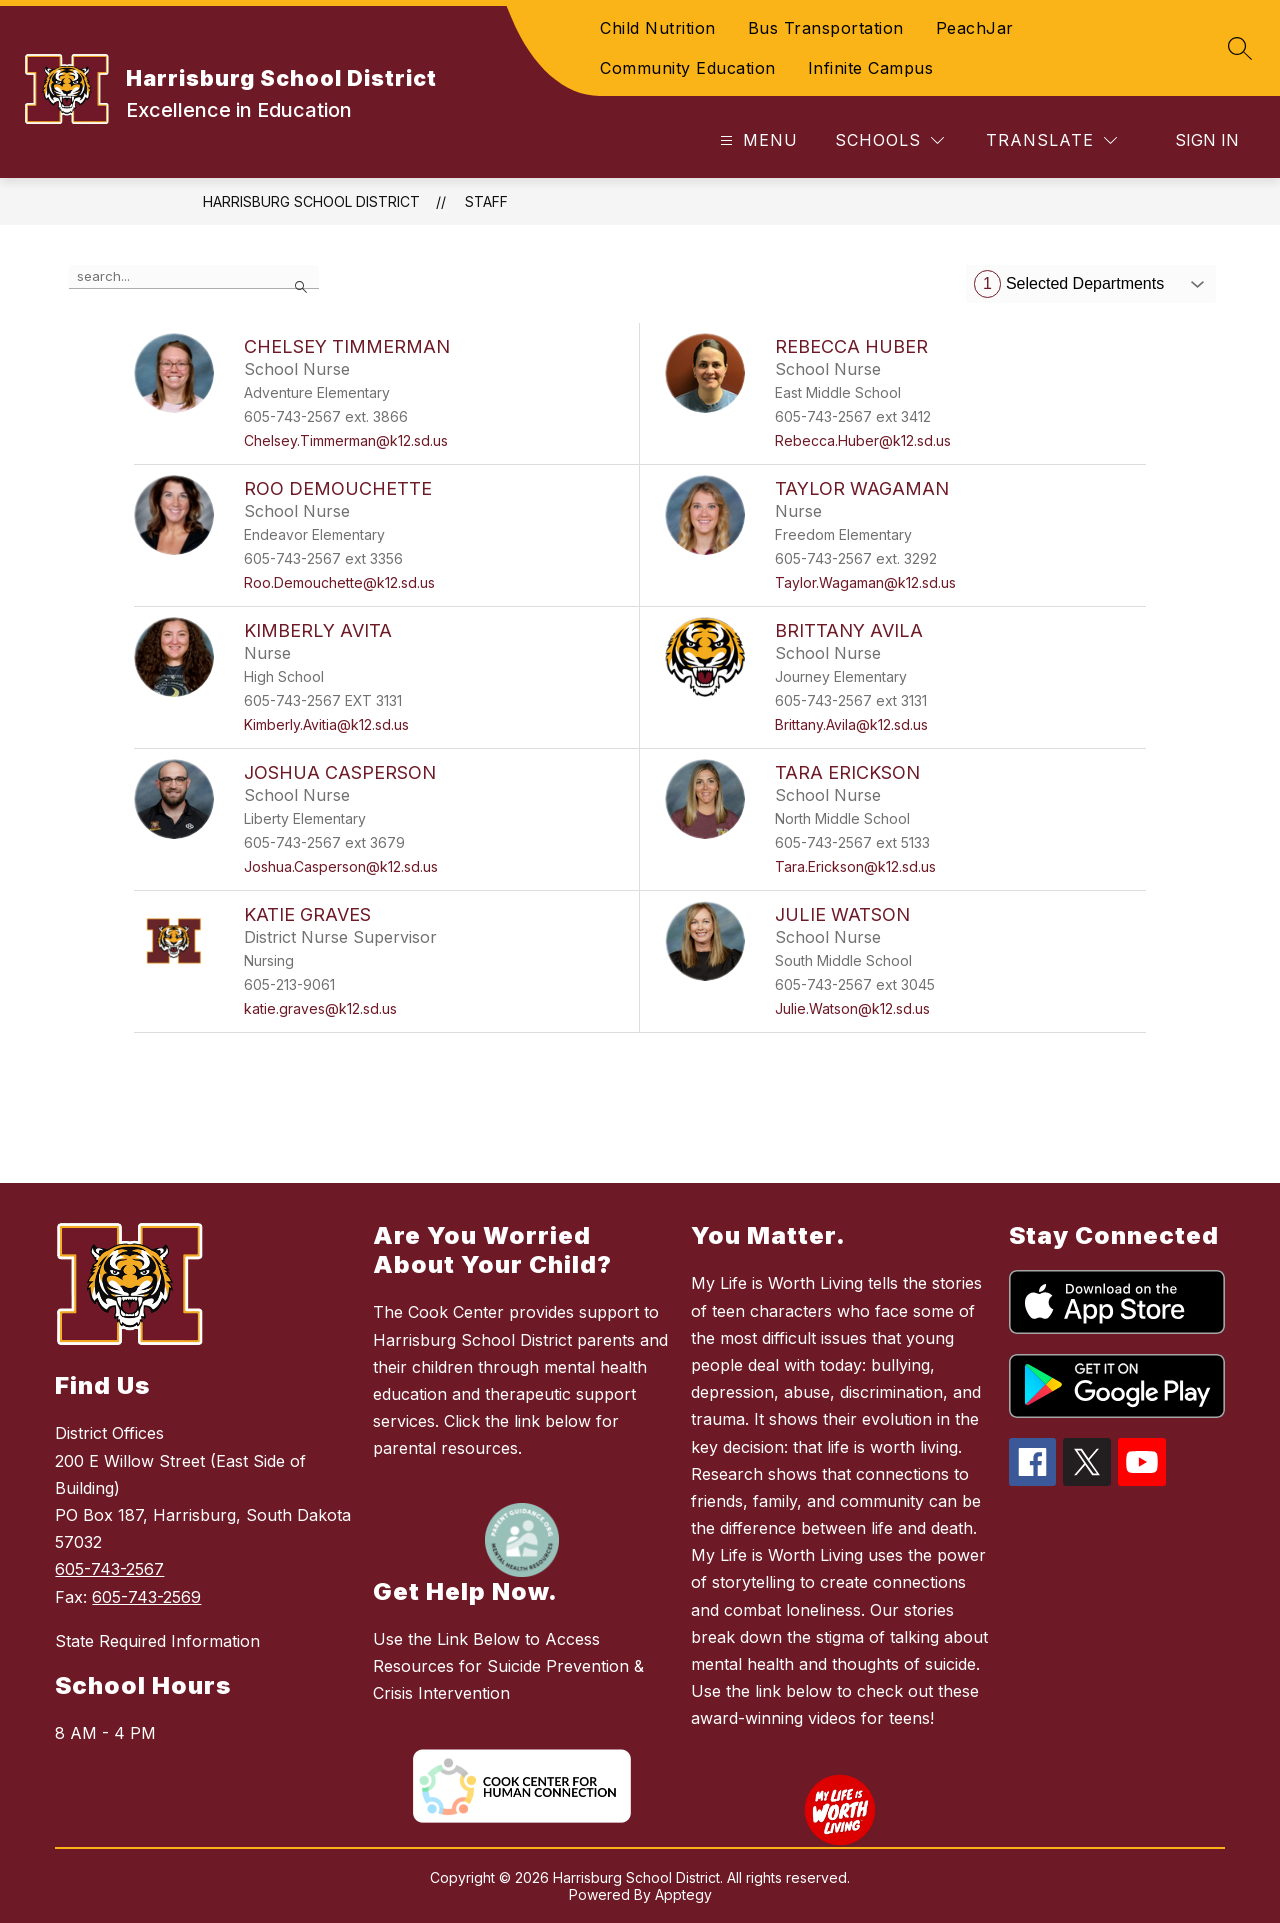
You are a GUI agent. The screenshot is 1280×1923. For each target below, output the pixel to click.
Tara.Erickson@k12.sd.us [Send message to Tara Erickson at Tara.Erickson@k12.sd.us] (855, 866)
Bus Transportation (826, 28)
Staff (486, 201)
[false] (194, 277)
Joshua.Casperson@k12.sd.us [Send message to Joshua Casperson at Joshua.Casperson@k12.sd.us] (341, 866)
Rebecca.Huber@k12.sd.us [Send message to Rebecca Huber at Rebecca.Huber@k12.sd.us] (863, 440)
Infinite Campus (871, 68)
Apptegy (683, 1894)
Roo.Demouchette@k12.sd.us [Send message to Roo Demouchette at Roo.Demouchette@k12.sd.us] (339, 582)
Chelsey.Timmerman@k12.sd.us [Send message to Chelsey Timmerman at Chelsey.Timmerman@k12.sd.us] (346, 440)
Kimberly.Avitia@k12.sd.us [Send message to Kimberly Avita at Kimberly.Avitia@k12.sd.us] (326, 724)
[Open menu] (756, 140)
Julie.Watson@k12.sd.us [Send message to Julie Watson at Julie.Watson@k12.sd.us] (852, 1008)
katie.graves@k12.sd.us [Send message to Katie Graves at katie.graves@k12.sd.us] (320, 1008)
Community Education (688, 68)
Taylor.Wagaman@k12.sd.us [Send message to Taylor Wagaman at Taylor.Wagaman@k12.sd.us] (865, 582)
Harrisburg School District (311, 201)
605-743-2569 (146, 1597)
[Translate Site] (1051, 140)
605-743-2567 (109, 1569)
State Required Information (157, 1641)
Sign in (1207, 140)
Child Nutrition (658, 28)
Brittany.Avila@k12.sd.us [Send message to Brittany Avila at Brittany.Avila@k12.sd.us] (851, 724)
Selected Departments (1069, 284)
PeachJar (975, 28)
